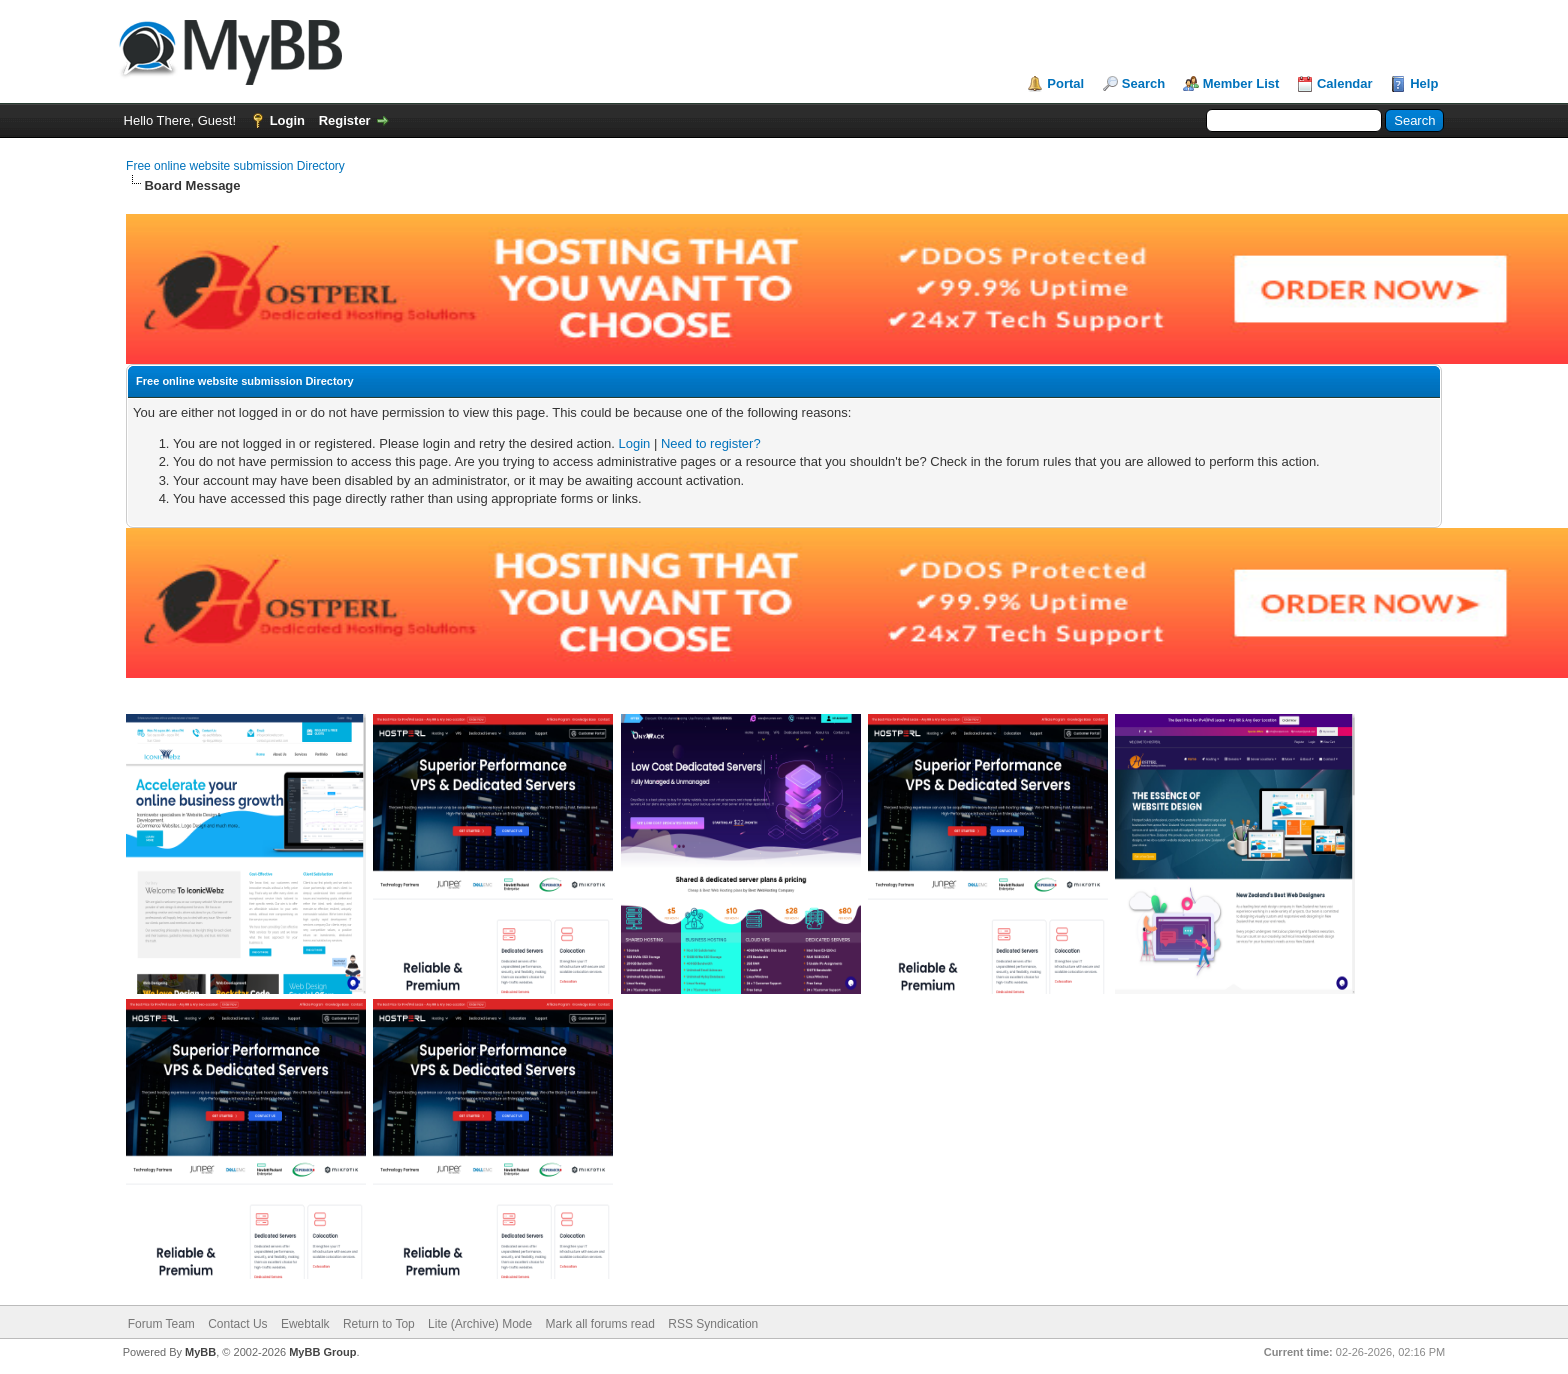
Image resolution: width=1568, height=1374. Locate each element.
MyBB (200, 1352)
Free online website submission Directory (235, 166)
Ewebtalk (305, 1324)
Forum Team (161, 1324)
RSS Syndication (713, 1324)
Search (1143, 83)
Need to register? (711, 443)
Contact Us (237, 1324)
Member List (1241, 83)
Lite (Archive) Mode (480, 1324)
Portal (1065, 83)
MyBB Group (322, 1352)
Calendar (1345, 83)
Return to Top (379, 1324)
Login (287, 120)
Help (1424, 83)
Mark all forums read (600, 1324)
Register (345, 120)
